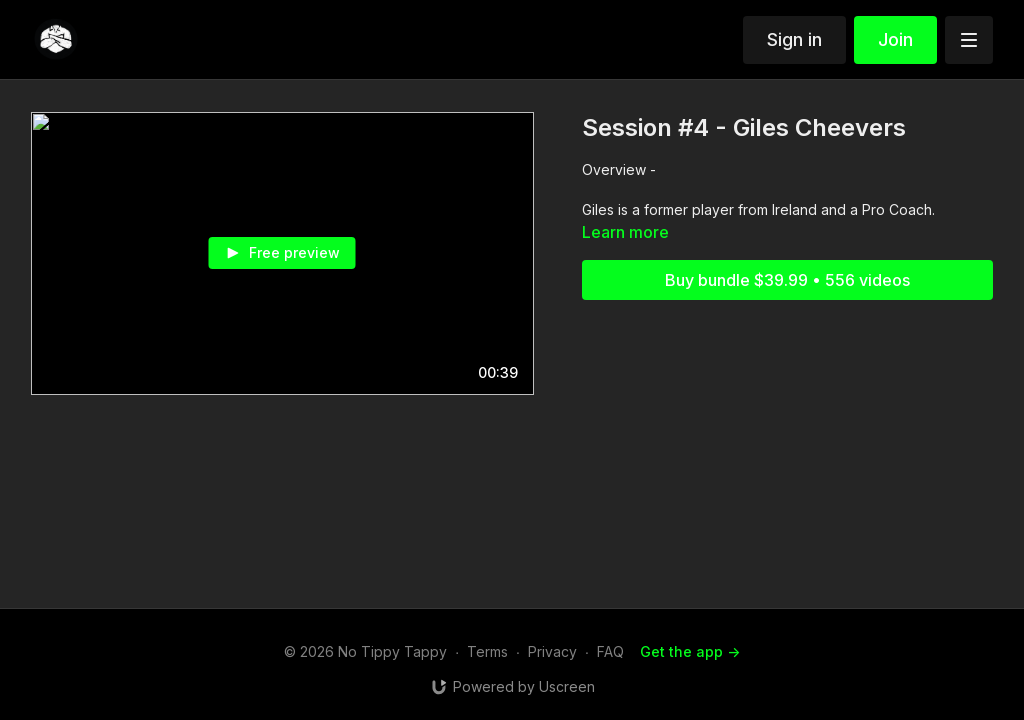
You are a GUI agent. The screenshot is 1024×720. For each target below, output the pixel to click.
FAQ (610, 651)
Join (895, 39)
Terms (487, 651)
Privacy (552, 651)
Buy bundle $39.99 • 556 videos (787, 280)
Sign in (794, 39)
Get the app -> (690, 651)
